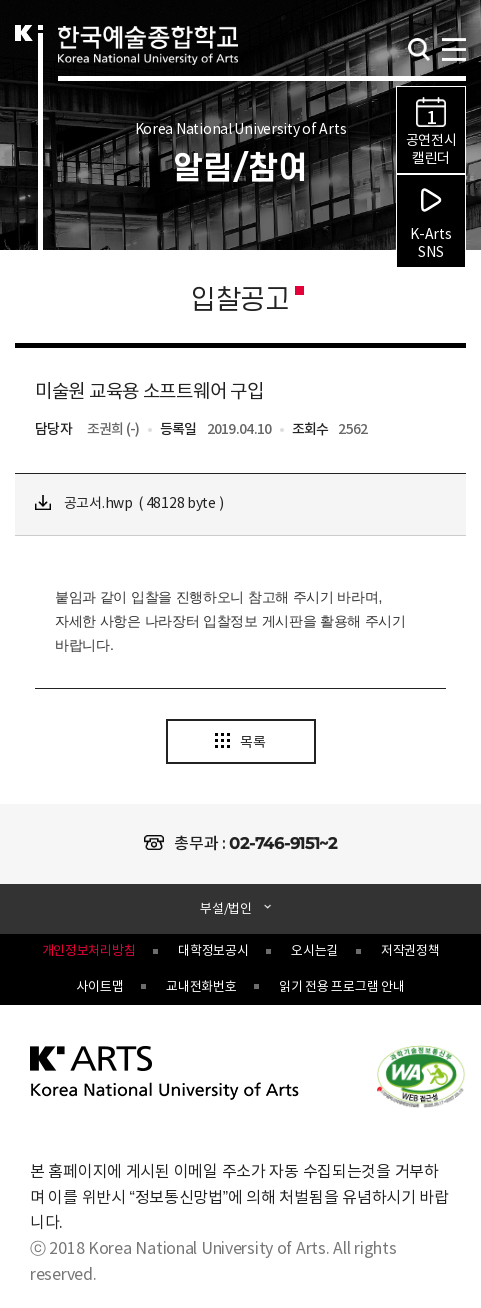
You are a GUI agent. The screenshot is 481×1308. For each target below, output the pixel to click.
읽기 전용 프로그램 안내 (341, 987)
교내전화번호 (201, 987)
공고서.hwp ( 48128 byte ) (129, 504)
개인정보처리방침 (89, 951)
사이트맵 (99, 987)
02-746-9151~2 (282, 843)
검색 (419, 50)
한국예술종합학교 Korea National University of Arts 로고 (148, 66)
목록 (240, 742)
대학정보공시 (213, 951)
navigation (453, 47)
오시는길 (314, 951)
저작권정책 (410, 951)
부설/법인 (227, 909)
